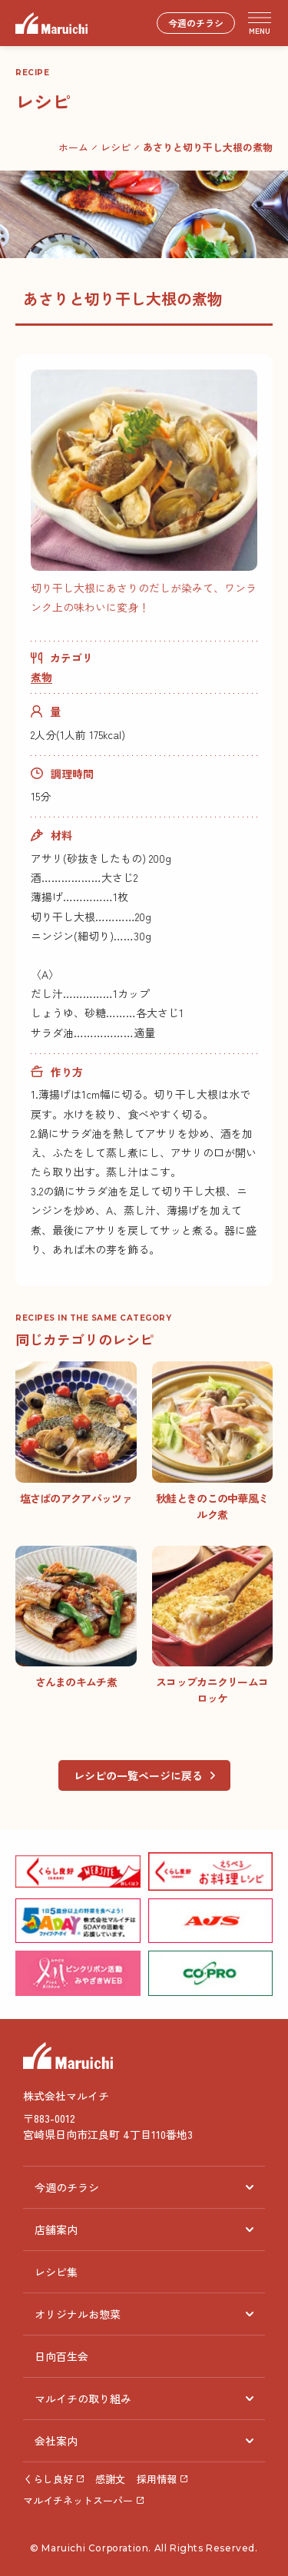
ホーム (73, 147)
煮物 (41, 676)
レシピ (116, 147)
